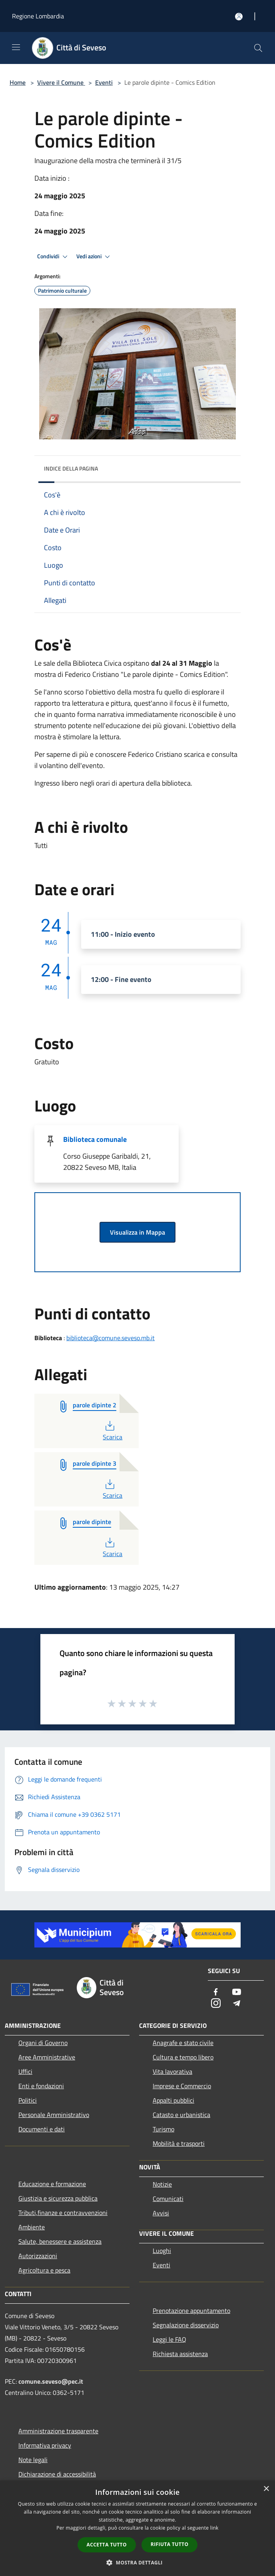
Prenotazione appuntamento (191, 2310)
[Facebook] (216, 1992)
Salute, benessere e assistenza (60, 2241)
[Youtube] (237, 1992)
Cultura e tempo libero (183, 2057)
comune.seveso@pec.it (50, 2381)
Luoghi (162, 2250)
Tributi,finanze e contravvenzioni (63, 2212)
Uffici (25, 2071)
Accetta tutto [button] (107, 2544)
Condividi (53, 256)
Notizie (162, 2184)
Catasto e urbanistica (181, 2114)
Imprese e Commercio (182, 2086)
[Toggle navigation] (16, 47)
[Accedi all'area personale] (239, 16)
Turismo (163, 2129)
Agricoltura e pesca (44, 2270)
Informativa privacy (44, 2445)
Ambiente (31, 2227)
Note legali (33, 2459)
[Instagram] (216, 2003)
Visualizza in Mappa (137, 1232)
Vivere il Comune (61, 82)
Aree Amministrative (46, 2057)
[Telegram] (237, 2003)
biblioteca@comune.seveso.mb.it (110, 1338)
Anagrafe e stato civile (183, 2042)
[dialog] (137, 2528)
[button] (137, 2562)
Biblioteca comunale (95, 1139)
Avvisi (161, 2213)
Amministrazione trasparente (58, 2431)
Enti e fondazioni (41, 2086)
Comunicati (168, 2198)
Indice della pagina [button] (71, 468)
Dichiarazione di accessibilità (57, 2474)
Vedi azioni (94, 256)
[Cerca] (258, 48)
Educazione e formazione (52, 2184)
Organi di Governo (43, 2042)
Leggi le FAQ (169, 2339)
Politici (27, 2100)
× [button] (266, 2489)
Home (18, 82)
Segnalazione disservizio (186, 2325)
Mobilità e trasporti (179, 2143)
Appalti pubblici (173, 2100)
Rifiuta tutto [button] (170, 2544)
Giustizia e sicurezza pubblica (58, 2198)
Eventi (104, 82)
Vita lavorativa (172, 2071)
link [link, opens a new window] (214, 2527)
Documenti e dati (41, 2129)
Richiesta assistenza (180, 2354)
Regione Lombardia (38, 16)
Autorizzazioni (37, 2256)
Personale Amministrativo (53, 2114)
